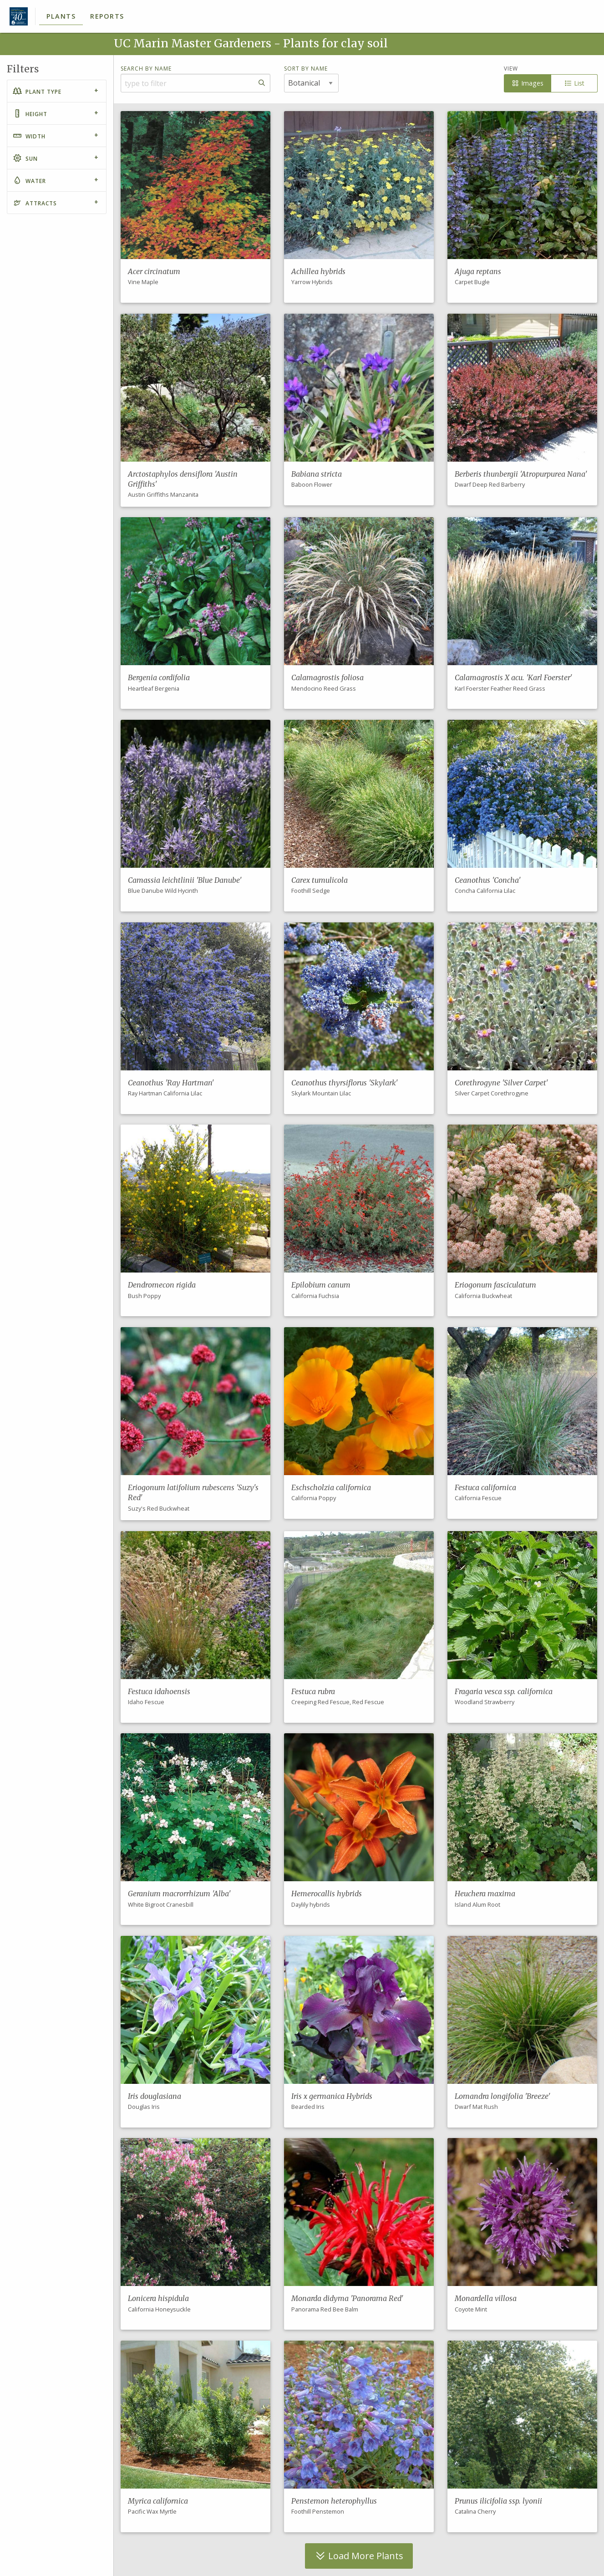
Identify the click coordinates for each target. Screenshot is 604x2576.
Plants (61, 16)
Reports (107, 16)
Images (527, 83)
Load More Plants (359, 2556)
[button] (195, 207)
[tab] (57, 91)
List (574, 83)
